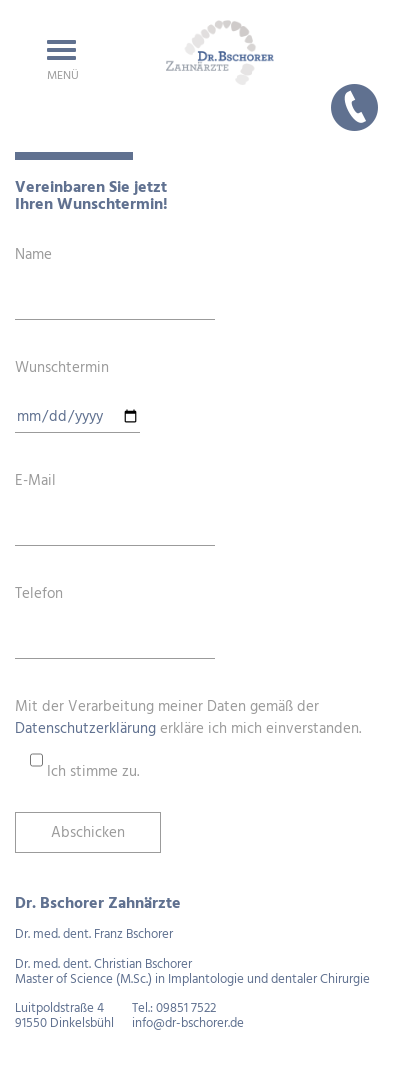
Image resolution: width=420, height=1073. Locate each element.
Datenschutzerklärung (85, 729)
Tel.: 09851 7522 (174, 1008)
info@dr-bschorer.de (188, 1023)
